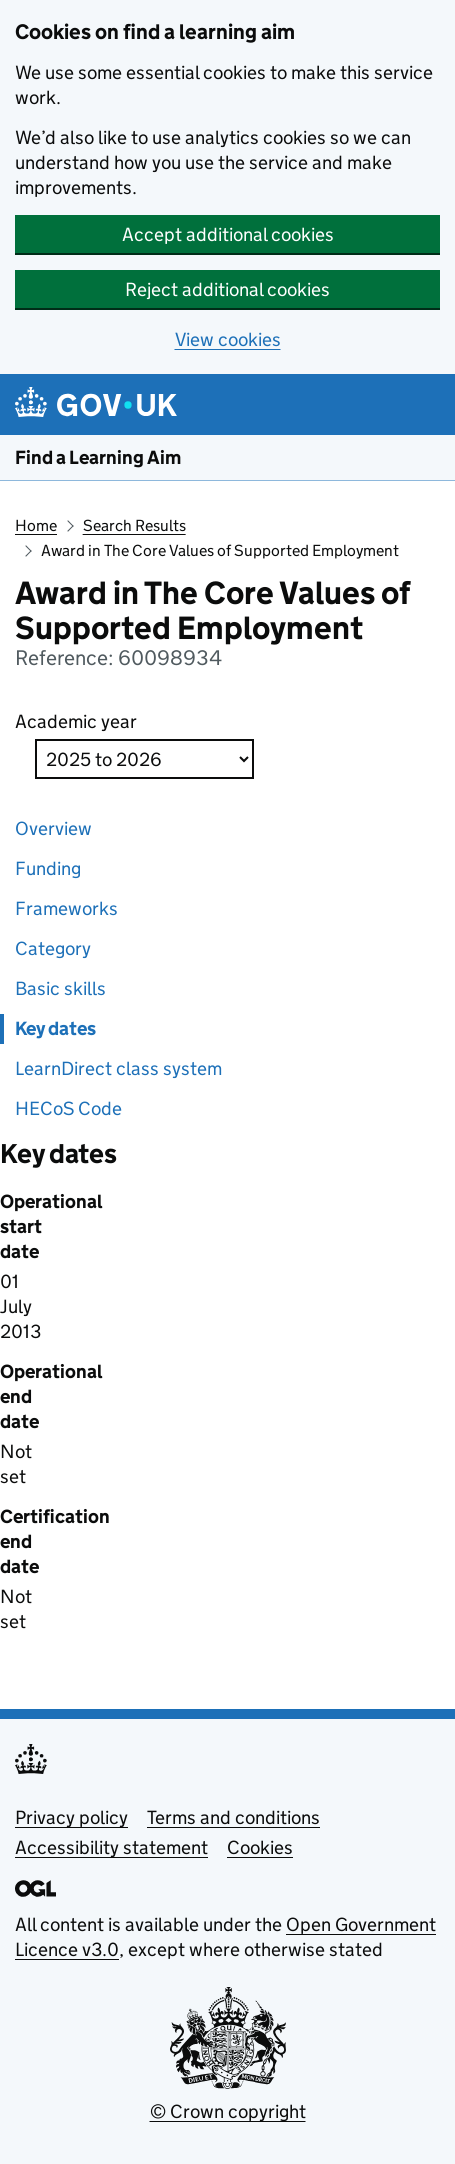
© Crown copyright (228, 2111)
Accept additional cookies (228, 234)
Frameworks (66, 908)
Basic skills (60, 988)
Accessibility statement (111, 1847)
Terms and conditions (233, 1817)
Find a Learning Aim (98, 457)
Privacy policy (71, 1817)
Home (36, 525)
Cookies (260, 1847)
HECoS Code (68, 1108)
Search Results (134, 525)
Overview (53, 828)
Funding (48, 868)
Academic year (76, 721)
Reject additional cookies (227, 289)
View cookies (228, 339)
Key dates (55, 1028)
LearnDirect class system (118, 1068)
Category (53, 948)
